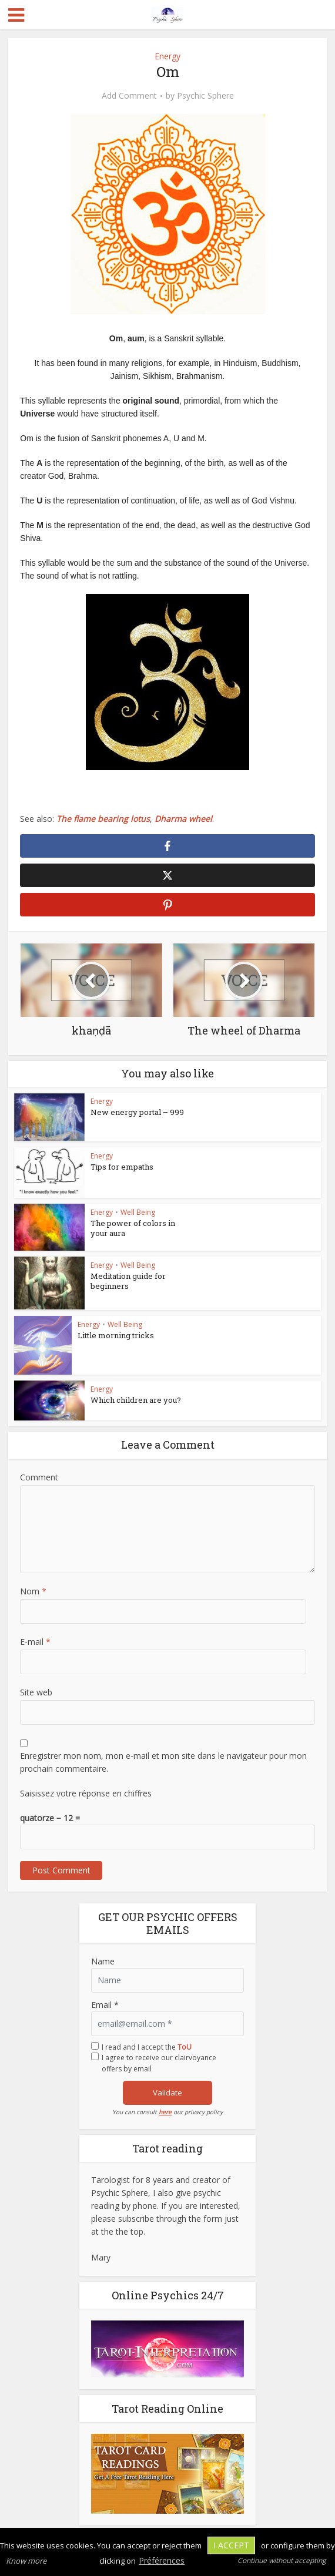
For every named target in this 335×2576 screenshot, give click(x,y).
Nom (33, 1591)
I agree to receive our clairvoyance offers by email (159, 2063)
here (165, 2112)
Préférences (162, 2560)
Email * (105, 2004)
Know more (26, 2560)
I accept (231, 2545)
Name (103, 1961)
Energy (167, 56)
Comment (39, 1477)
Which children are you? (136, 1400)
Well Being (137, 1212)
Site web (36, 1692)
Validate (167, 2092)
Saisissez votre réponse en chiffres (86, 1793)
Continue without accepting (281, 2560)
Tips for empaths (122, 1166)
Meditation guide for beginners (128, 1281)
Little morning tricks (116, 1335)
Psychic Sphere (205, 95)
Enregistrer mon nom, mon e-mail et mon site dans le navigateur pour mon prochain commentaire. (163, 1762)
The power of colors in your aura (133, 1228)
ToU (184, 2047)
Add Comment (129, 95)
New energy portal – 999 (137, 1112)
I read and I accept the (147, 2047)
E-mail (35, 1641)
